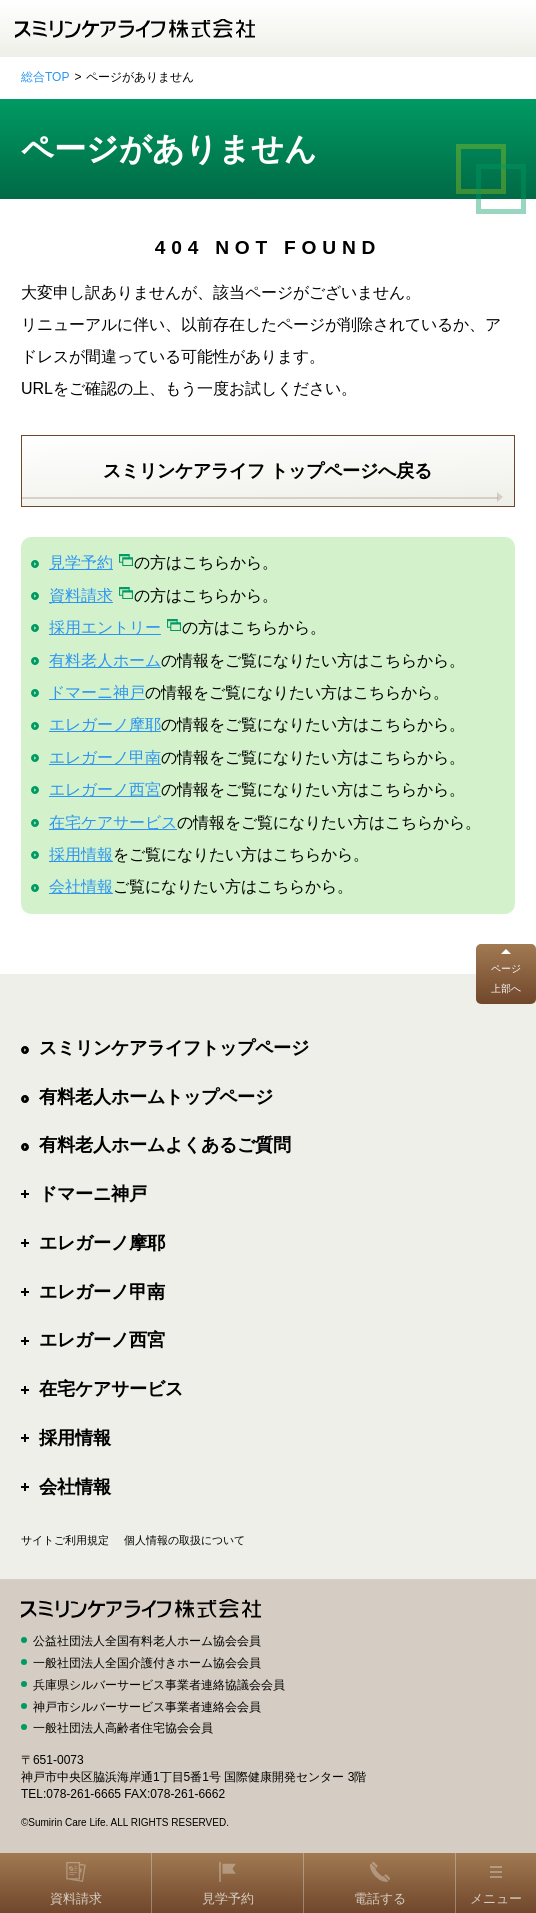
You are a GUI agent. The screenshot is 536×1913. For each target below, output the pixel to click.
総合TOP (45, 77)
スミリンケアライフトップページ (174, 1048)
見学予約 (81, 562)
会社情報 (81, 886)
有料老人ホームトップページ (156, 1097)
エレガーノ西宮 (105, 789)
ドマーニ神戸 (97, 692)
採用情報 (81, 854)
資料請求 (81, 595)
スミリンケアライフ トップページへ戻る (267, 471)
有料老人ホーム (105, 660)
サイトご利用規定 (65, 1540)
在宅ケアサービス (113, 822)
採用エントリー (105, 627)
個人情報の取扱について (184, 1540)
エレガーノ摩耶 (105, 724)
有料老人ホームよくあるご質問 (165, 1145)
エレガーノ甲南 (105, 757)
